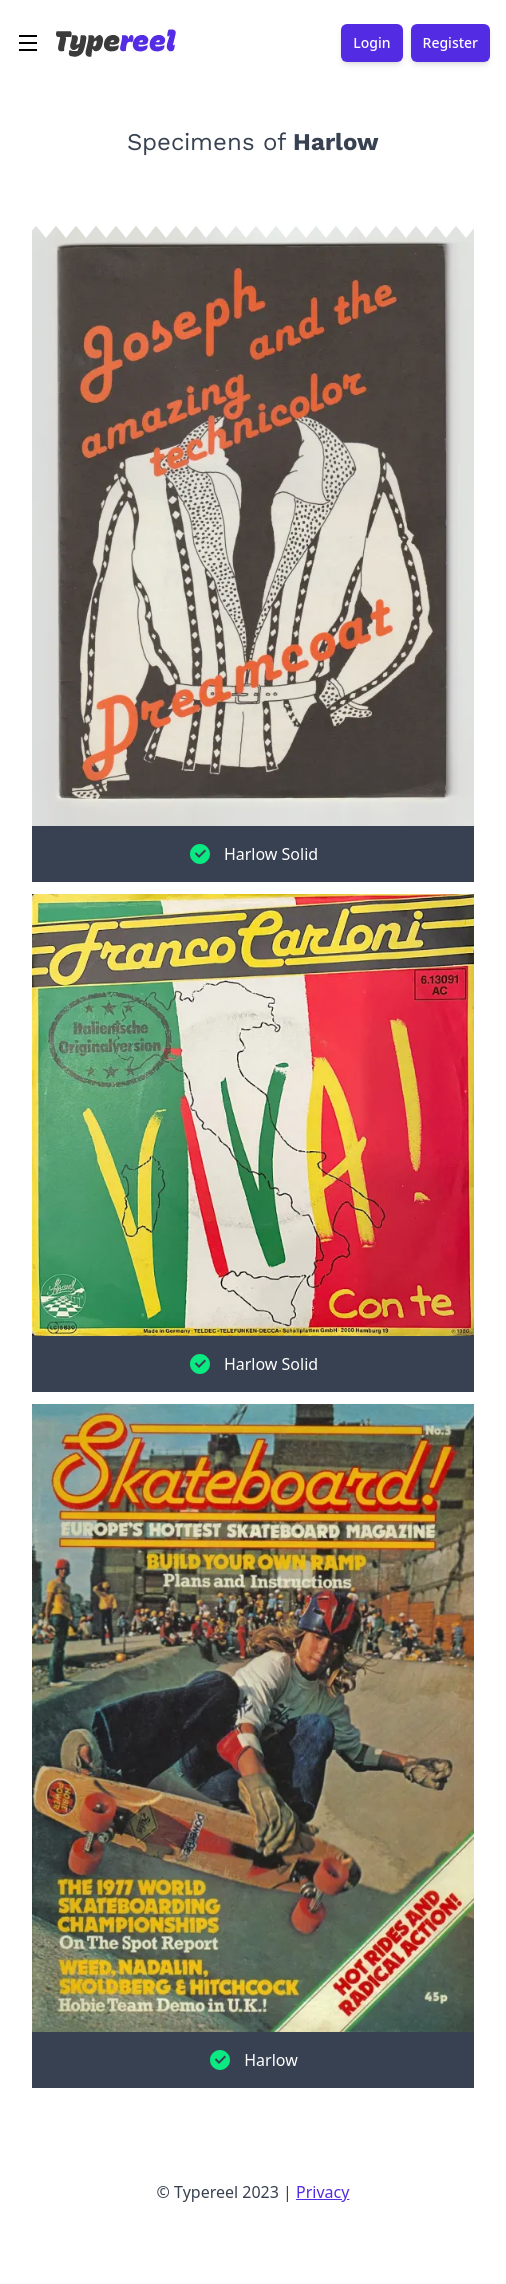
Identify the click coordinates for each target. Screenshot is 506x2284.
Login (371, 43)
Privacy (322, 2192)
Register (450, 43)
